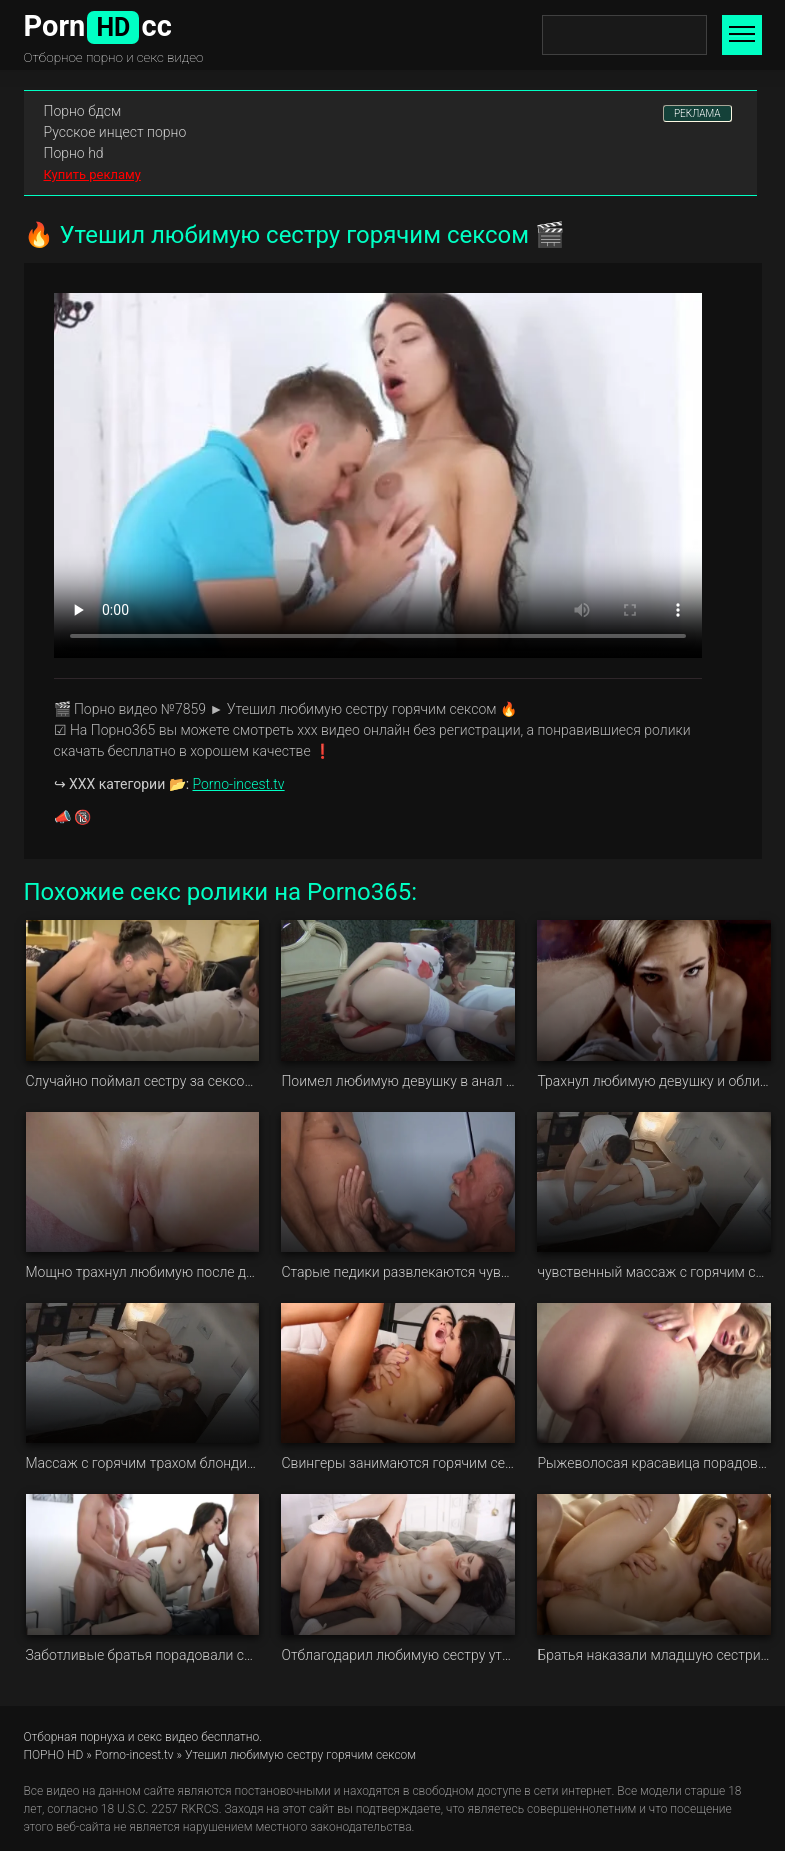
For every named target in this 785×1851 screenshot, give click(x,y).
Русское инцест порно (115, 132)
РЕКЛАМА (697, 113)
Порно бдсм (83, 111)
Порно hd (74, 153)
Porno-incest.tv (239, 784)
